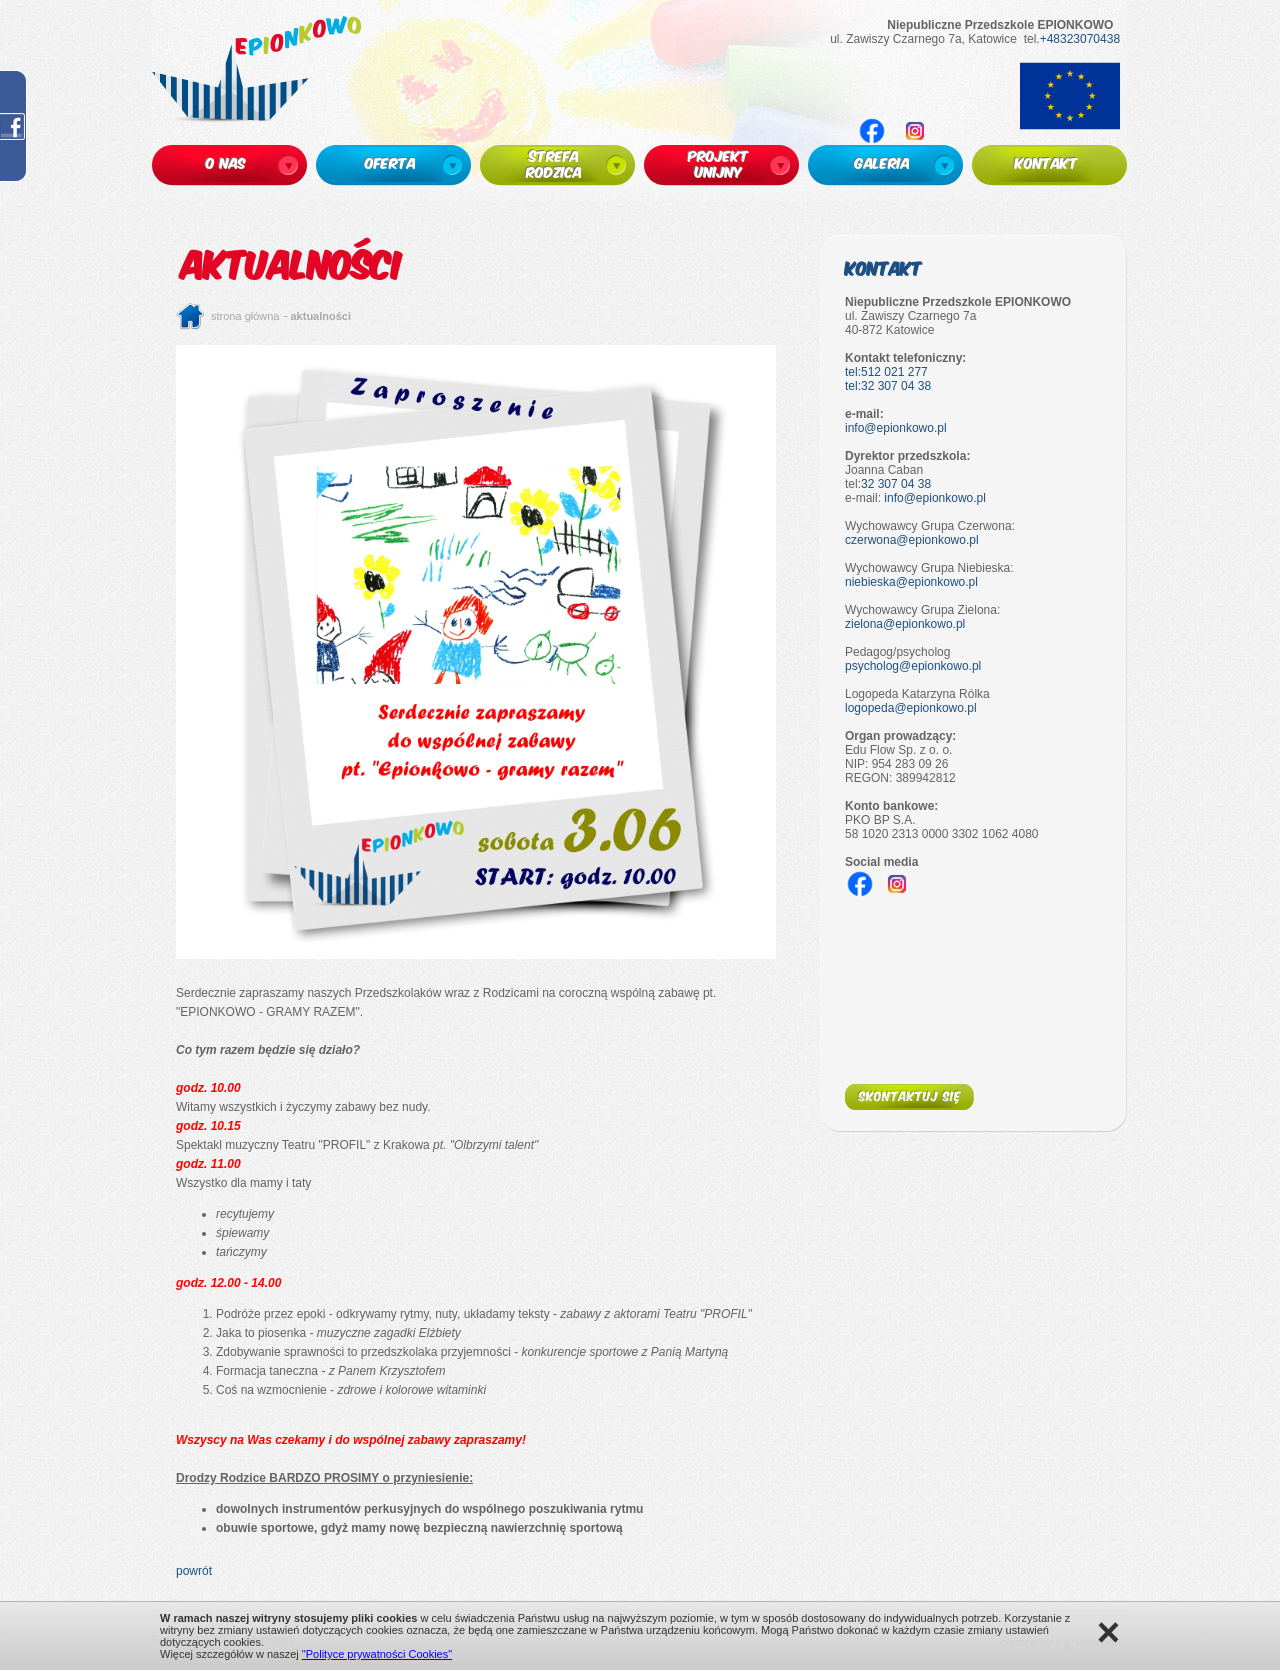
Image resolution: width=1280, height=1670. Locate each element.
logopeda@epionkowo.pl (911, 708)
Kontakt (883, 267)
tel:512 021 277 (886, 372)
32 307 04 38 (896, 484)
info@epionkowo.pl (896, 428)
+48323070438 (1080, 39)
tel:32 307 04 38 (888, 386)
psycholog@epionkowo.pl (913, 666)
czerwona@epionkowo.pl (912, 540)
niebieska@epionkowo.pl (911, 582)
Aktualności (321, 316)
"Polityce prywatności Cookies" (377, 1654)
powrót (194, 1571)
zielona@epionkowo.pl (905, 624)
